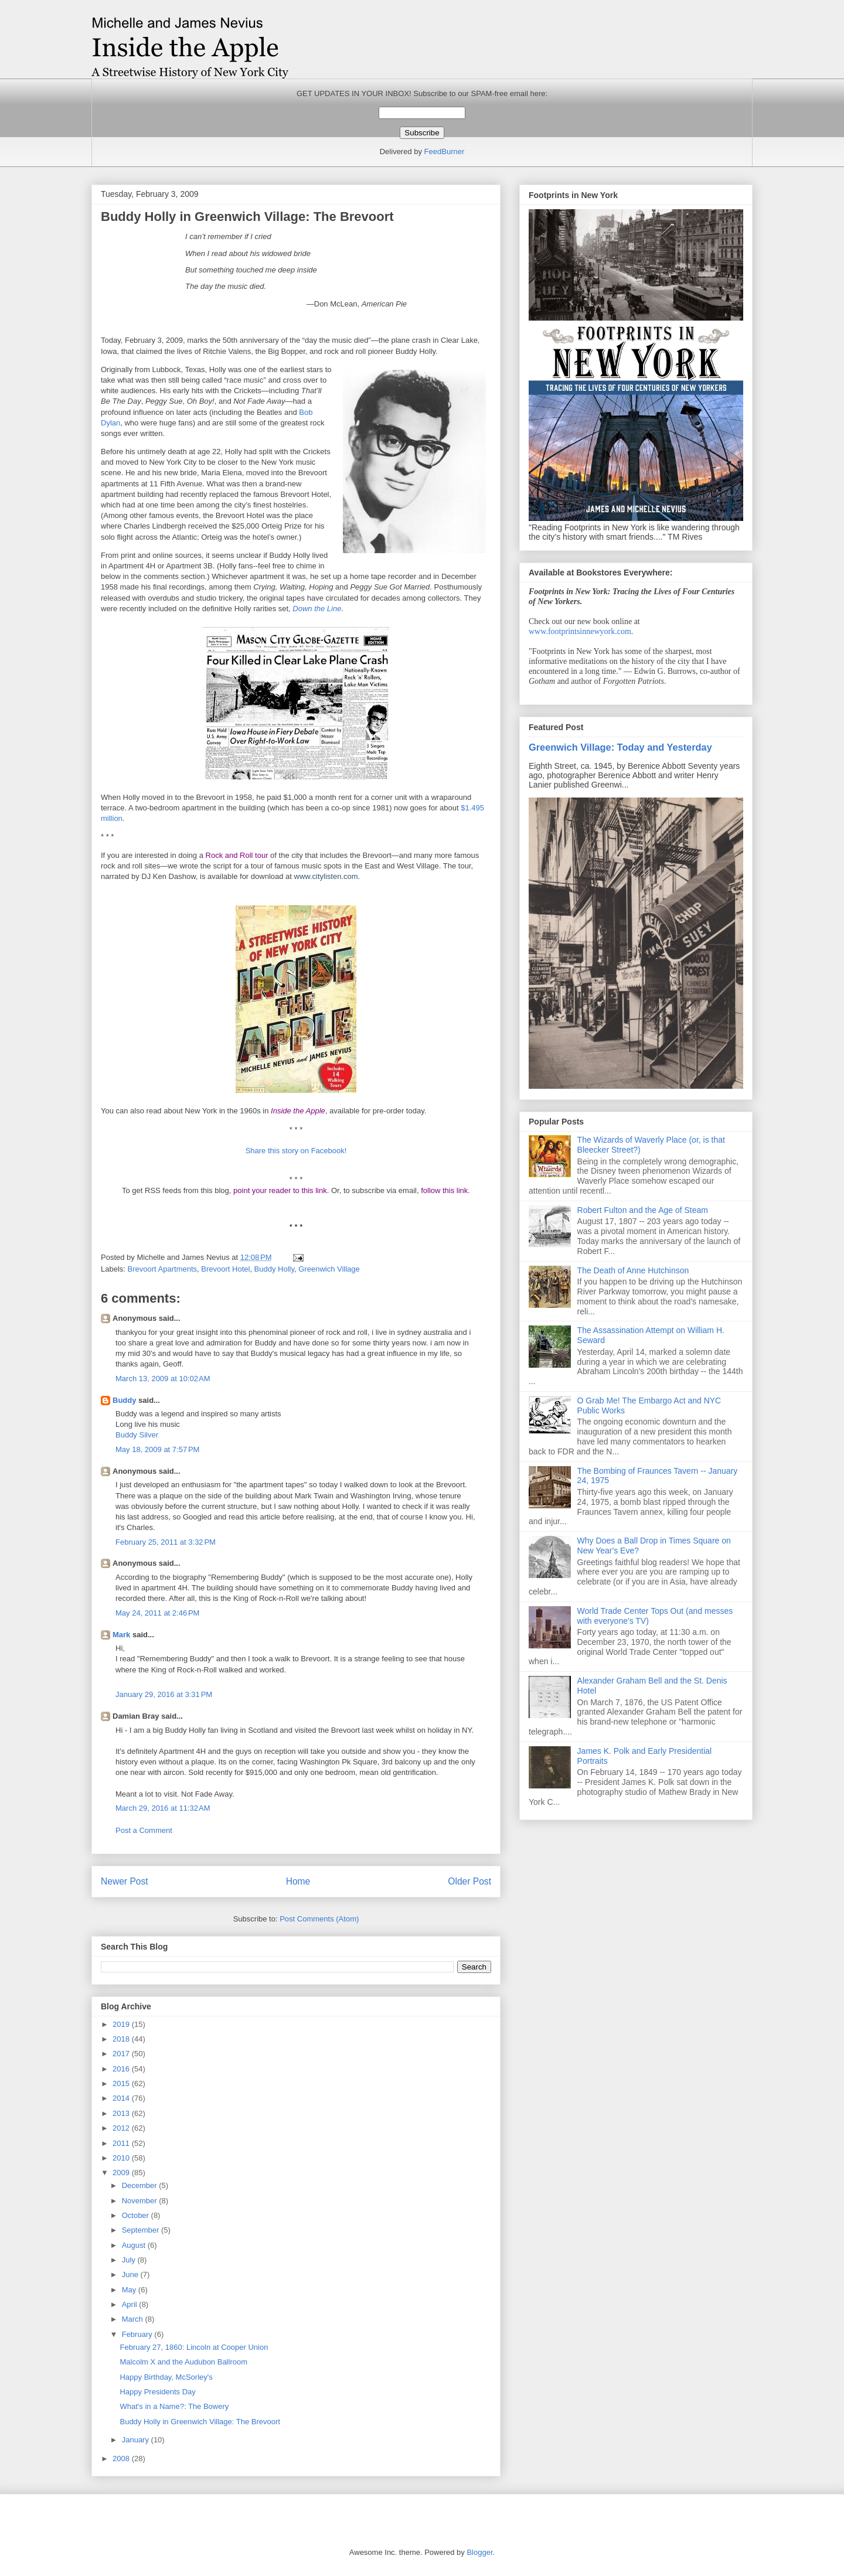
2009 (122, 2172)
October (136, 2215)
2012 (122, 2128)
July (130, 2259)
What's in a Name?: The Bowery (174, 2406)
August (135, 2245)
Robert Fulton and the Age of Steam (642, 1210)
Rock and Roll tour (237, 855)
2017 (122, 2053)
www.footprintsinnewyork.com (580, 631)
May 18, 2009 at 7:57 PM (157, 1449)
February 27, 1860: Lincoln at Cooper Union (194, 2347)
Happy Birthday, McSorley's (166, 2377)
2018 (122, 2039)
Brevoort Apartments (163, 1269)
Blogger (479, 2552)
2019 (122, 2024)
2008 (122, 2458)
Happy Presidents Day (157, 2391)
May (130, 2289)
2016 (122, 2068)
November (140, 2200)
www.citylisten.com (326, 876)
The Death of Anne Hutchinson (633, 1270)
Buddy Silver (136, 1434)
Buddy (124, 1400)
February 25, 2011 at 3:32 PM (165, 1542)
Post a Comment (143, 1830)
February (138, 2334)
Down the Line (316, 608)
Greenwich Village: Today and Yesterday (620, 747)
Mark (121, 1634)
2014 (122, 2098)
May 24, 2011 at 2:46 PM (157, 1613)
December (140, 2185)
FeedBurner (444, 151)
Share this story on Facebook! (296, 1150)
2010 (122, 2158)
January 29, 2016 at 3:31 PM (163, 1694)
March (133, 2319)
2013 (122, 2113)
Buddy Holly (274, 1269)
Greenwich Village (329, 1269)
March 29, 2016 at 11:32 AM (162, 1808)
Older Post (469, 1881)
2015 (122, 2083)
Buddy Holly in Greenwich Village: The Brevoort (200, 2421)
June (131, 2274)
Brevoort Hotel (225, 1269)
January (136, 2439)
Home (298, 1881)
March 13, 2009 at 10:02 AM (162, 1378)
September (141, 2230)
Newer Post (124, 1881)
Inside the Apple (298, 1110)
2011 (122, 2143)
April (130, 2304)
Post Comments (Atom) (319, 1918)
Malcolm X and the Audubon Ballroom (183, 2361)
